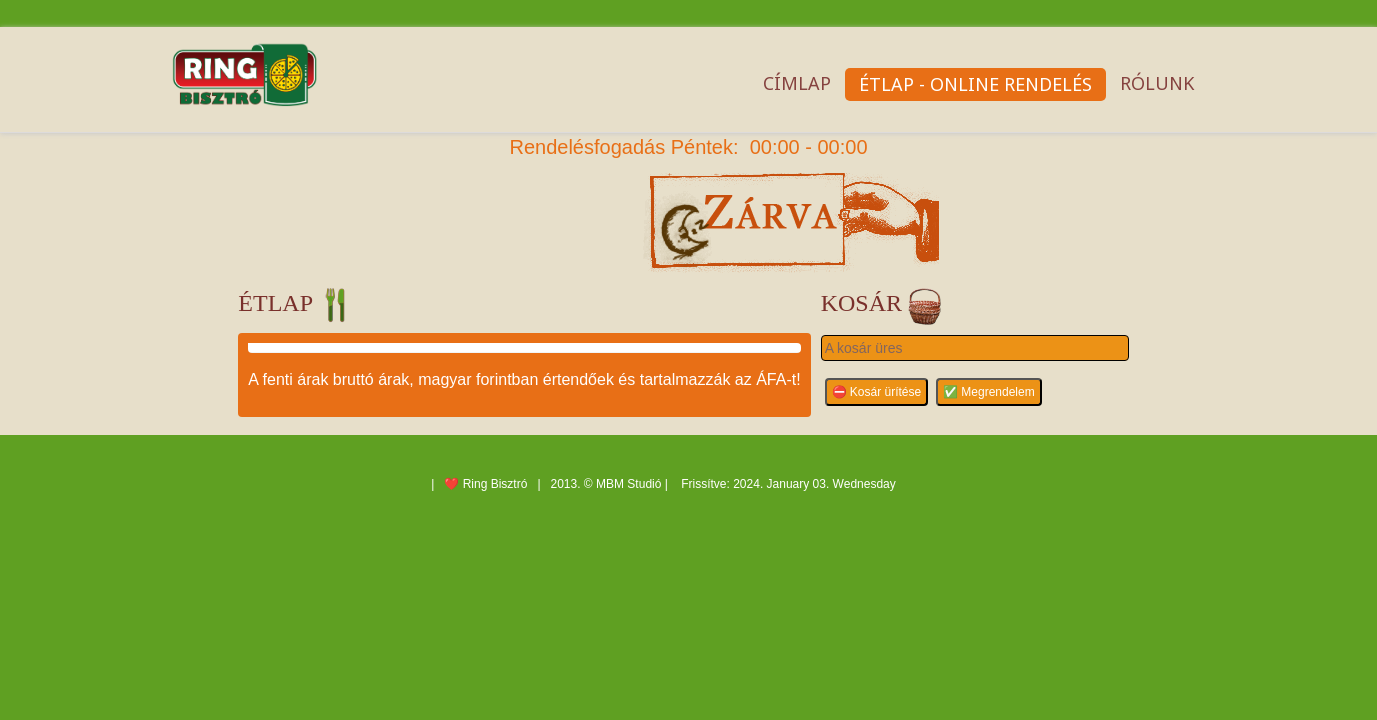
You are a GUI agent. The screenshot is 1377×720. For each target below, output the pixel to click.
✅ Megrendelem (989, 392)
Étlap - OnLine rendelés (975, 84)
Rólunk (1157, 83)
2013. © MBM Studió (606, 484)
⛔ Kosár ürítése (877, 392)
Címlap (797, 83)
